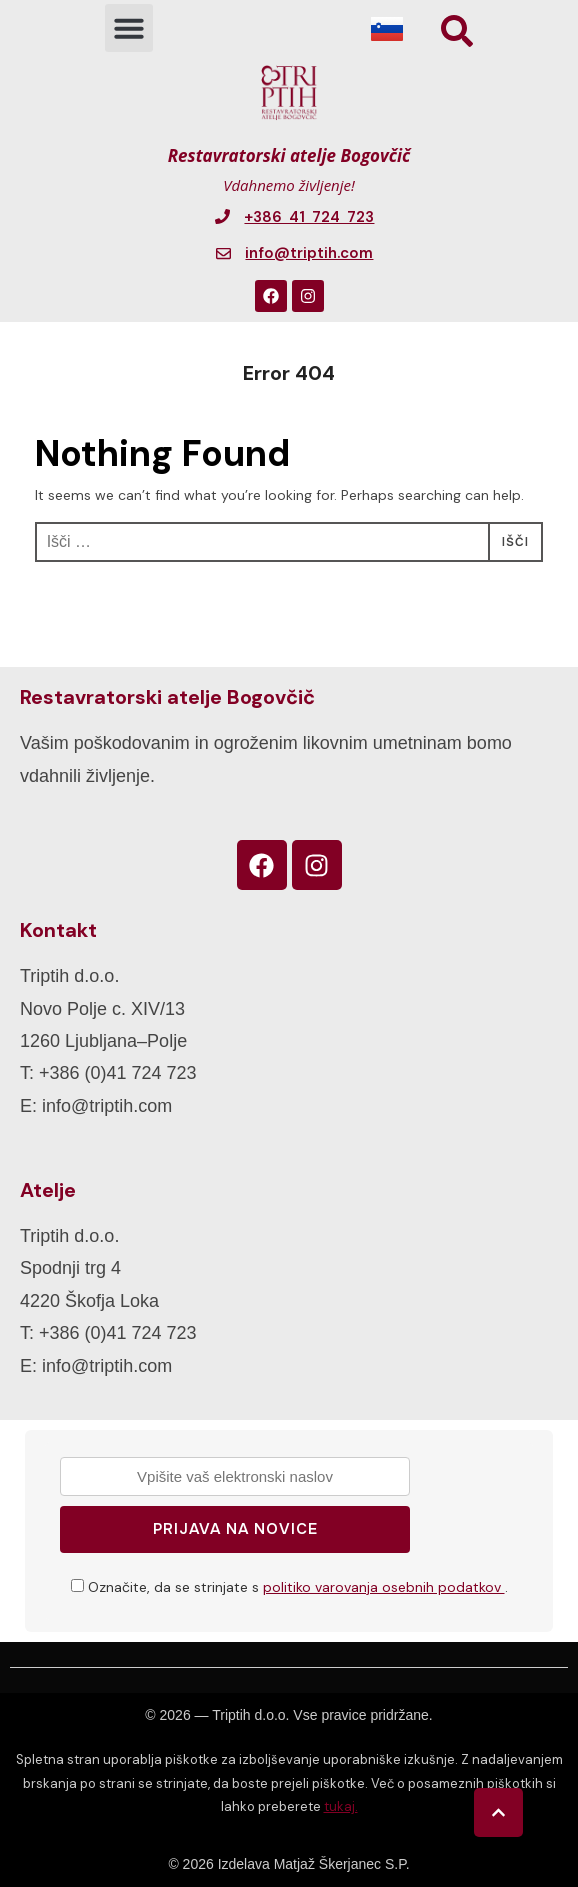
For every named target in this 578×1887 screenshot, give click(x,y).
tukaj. (341, 1806)
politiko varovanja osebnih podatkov (384, 1587)
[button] (129, 28)
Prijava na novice (235, 1529)
